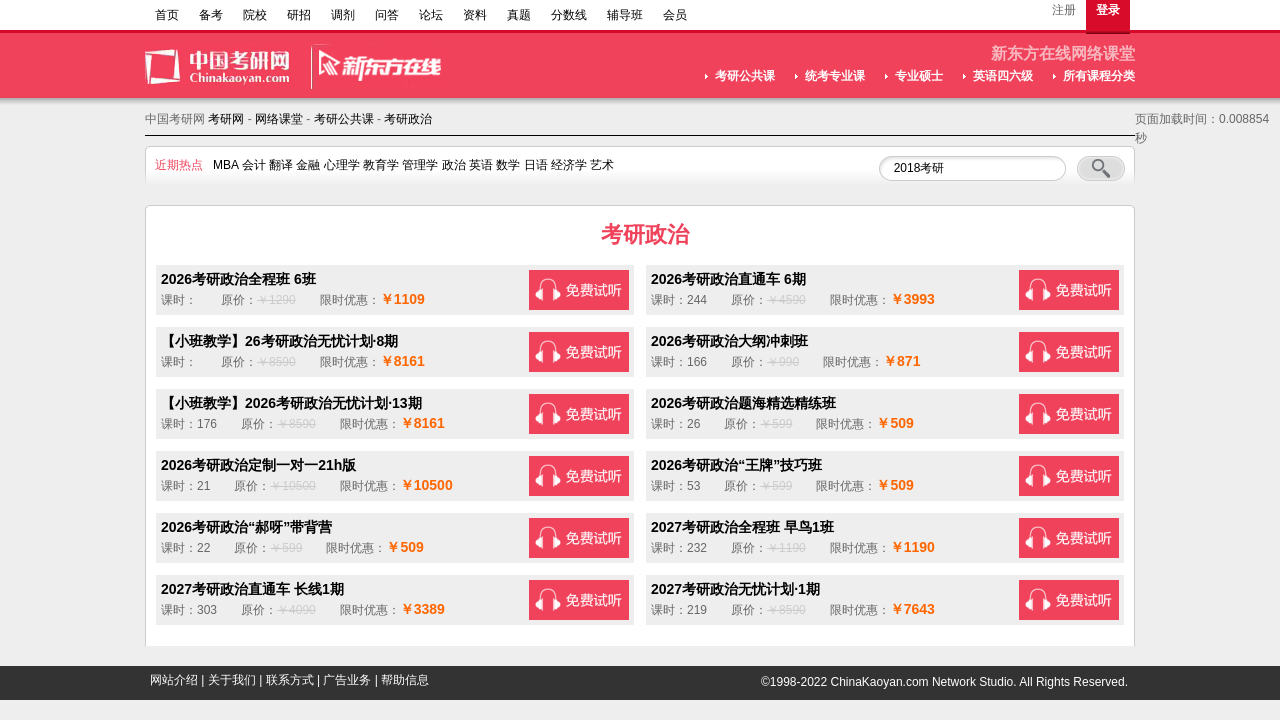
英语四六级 (1003, 76)
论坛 (431, 15)
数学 (508, 165)
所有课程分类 (1099, 76)
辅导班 (625, 15)
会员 (675, 15)
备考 (211, 15)
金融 (308, 165)
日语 (536, 165)
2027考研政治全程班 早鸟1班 (742, 527)
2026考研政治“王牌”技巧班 (736, 465)
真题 (519, 15)
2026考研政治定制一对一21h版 (258, 465)
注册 (1064, 10)
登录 (1108, 10)
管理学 (420, 165)
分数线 (569, 15)
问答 (387, 15)
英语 (481, 165)
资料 (475, 15)
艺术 (602, 165)
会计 (254, 165)
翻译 (281, 165)
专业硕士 (919, 76)
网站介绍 (174, 680)
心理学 (342, 165)
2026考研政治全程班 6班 (238, 279)
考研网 (226, 119)
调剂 (343, 15)
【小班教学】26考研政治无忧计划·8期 (279, 341)
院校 (255, 15)
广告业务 (347, 680)
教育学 (381, 165)
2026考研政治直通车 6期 (728, 279)
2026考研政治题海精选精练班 (743, 403)
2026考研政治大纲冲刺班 (729, 341)
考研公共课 (745, 76)
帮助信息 (405, 680)
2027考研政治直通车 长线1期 (252, 589)
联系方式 (290, 680)
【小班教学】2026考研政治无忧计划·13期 (291, 403)
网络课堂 (279, 119)
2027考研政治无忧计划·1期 (735, 589)
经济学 (569, 165)
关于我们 (232, 680)
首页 (167, 15)
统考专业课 (835, 76)
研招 (299, 15)
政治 (454, 165)
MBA (225, 165)
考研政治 (408, 119)
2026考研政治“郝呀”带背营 (246, 527)
